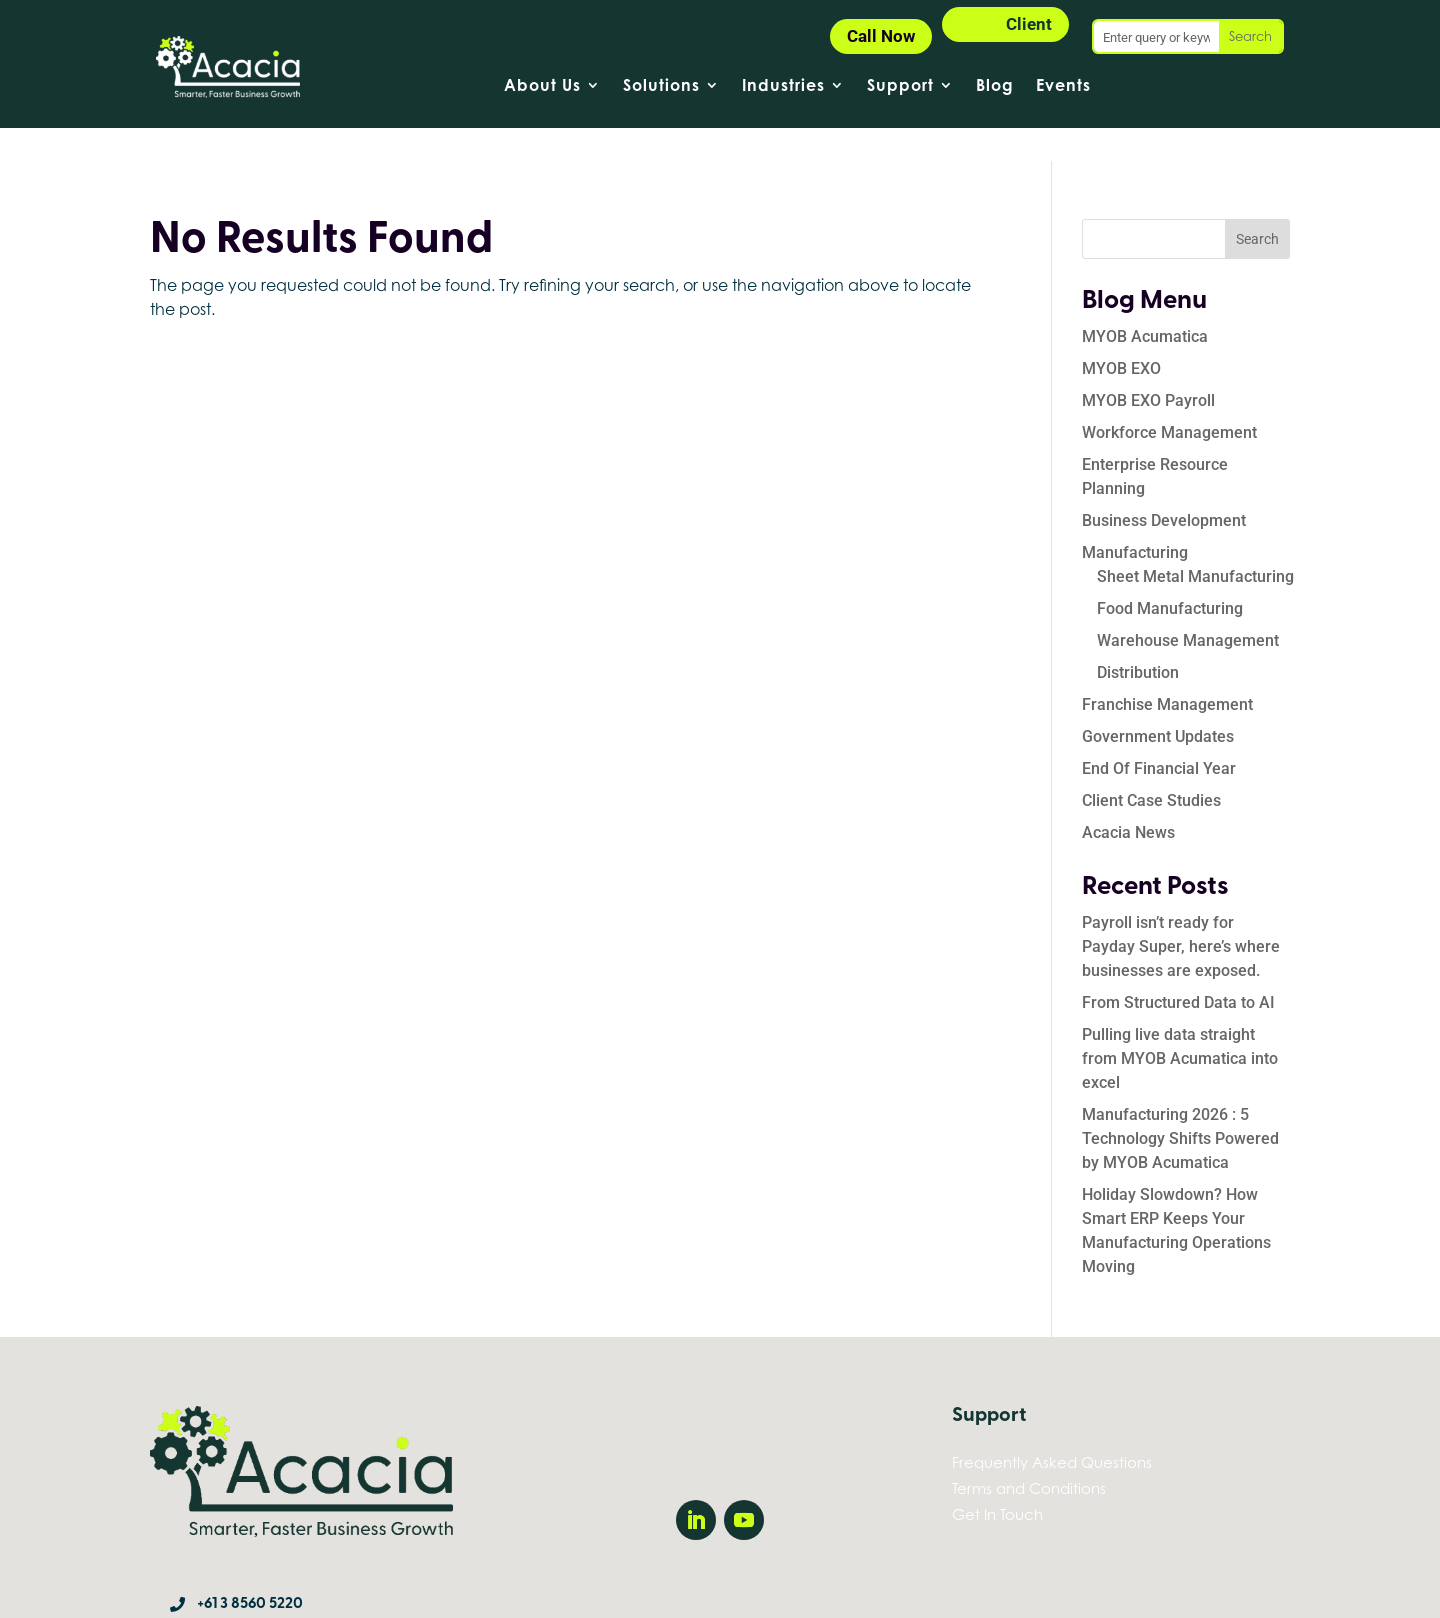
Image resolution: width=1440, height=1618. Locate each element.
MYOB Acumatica (1145, 303)
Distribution (1138, 639)
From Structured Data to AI (1178, 969)
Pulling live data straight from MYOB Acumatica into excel (1180, 1025)
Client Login (1029, 28)
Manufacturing (1135, 519)
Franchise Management (1167, 671)
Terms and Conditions (1029, 1455)
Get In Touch (997, 1481)
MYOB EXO (1121, 335)
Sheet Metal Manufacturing (1195, 543)
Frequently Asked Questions (1052, 1429)
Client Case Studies (1151, 767)
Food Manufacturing (1170, 575)
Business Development (1164, 487)
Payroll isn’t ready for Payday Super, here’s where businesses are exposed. (1181, 913)
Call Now (881, 36)
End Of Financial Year (1159, 735)
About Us (542, 86)
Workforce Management (1169, 399)
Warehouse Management (1188, 607)
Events (1063, 86)
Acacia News (1128, 799)
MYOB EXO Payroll (1148, 367)
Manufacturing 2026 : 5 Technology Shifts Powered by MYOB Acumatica (1180, 1105)
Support (900, 86)
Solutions (661, 86)
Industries (783, 86)
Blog (995, 86)
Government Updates (1158, 703)
